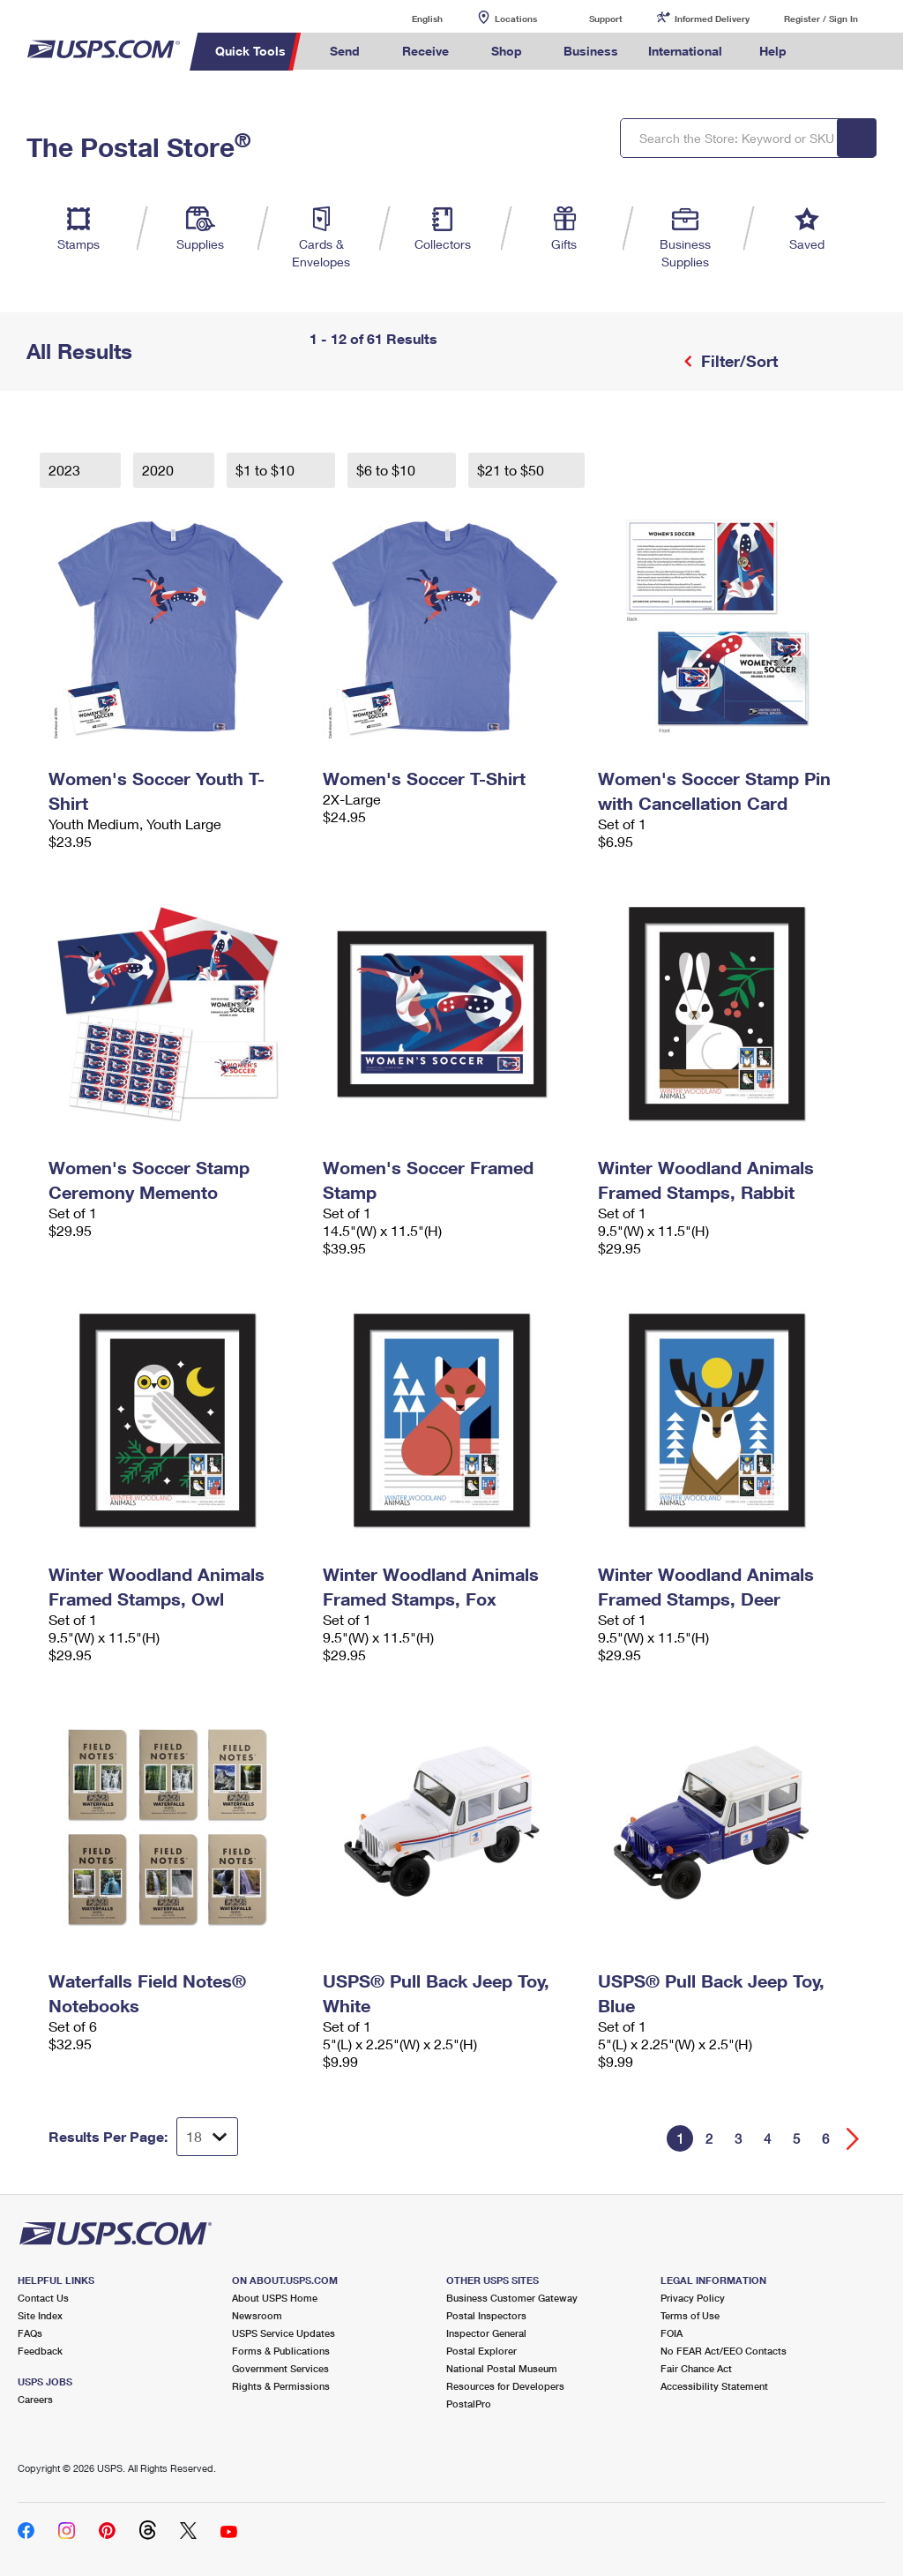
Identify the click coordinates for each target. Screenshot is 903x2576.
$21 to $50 (512, 469)
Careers (35, 2399)
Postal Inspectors (486, 2315)
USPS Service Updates (283, 2333)
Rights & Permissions (281, 2386)
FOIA (671, 2333)
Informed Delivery (712, 18)
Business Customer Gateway (512, 2297)
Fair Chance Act (696, 2368)
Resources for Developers (505, 2386)
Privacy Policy (692, 2297)
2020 (159, 469)
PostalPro (468, 2403)
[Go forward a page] (853, 2139)
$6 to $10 (387, 469)
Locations (516, 18)
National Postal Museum (501, 2368)
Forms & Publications (281, 2350)
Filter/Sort (737, 361)
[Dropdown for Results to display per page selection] (207, 2136)
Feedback (40, 2350)
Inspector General (486, 2333)
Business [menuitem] (590, 50)
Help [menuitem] (773, 50)
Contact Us (43, 2297)
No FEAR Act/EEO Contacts (723, 2350)
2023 (66, 469)
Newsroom (257, 2315)
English (409, 18)
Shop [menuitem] (506, 50)
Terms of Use (690, 2315)
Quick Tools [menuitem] (250, 50)
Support (606, 18)
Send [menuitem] (345, 50)
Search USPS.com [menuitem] (832, 52)
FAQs (30, 2333)
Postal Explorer (481, 2350)
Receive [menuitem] (425, 50)
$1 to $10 (266, 469)
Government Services (280, 2368)
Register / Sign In (821, 18)
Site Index (40, 2315)
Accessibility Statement (714, 2386)
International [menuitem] (685, 50)
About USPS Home (274, 2297)
